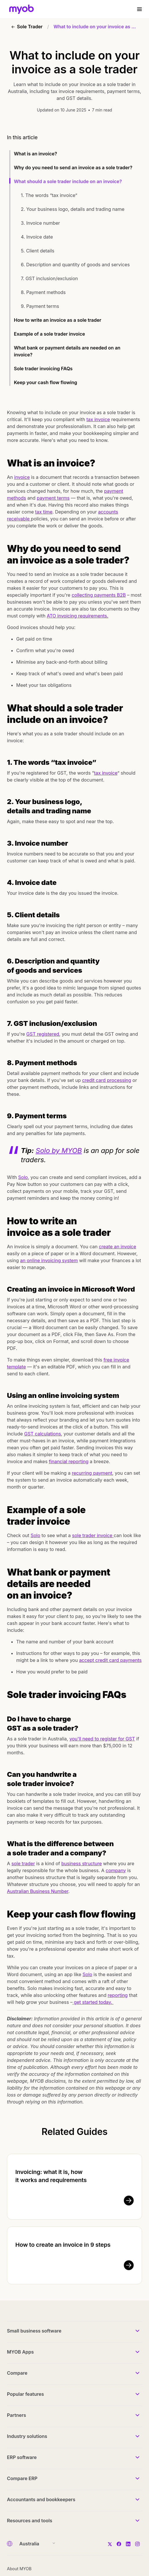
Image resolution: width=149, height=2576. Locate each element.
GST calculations (42, 1434)
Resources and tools (29, 2520)
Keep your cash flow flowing (46, 382)
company (116, 1870)
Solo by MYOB (59, 1150)
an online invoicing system (49, 1260)
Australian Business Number (37, 1891)
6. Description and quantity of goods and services (76, 264)
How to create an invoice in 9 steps (63, 2244)
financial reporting (69, 1461)
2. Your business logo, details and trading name (73, 209)
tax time (43, 512)
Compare (17, 2373)
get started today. (93, 2002)
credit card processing (106, 1080)
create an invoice (117, 1246)
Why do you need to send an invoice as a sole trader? (73, 167)
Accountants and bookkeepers (41, 2499)
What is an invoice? (36, 154)
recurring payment (92, 1473)
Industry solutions (27, 2436)
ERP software (22, 2457)
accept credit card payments (110, 1660)
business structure (81, 1863)
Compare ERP (22, 2478)
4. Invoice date (37, 237)
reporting (118, 1995)
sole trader (23, 1863)
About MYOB (19, 2568)
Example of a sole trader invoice (49, 334)
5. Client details (38, 251)
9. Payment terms (40, 306)
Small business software (34, 2331)
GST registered (42, 1034)
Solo (23, 1177)
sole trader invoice (93, 1535)
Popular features (25, 2394)
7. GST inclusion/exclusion (49, 278)
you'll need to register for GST (102, 1739)
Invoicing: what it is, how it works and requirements (51, 2175)
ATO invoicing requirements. (77, 616)
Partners (16, 2415)
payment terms (53, 498)
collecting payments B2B (99, 595)
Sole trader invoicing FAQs (43, 368)
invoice (22, 477)
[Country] (35, 2543)
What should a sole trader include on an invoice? (68, 181)
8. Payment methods (44, 292)
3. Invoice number (40, 223)
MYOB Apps (20, 2352)
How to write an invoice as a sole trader (57, 320)
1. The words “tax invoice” (50, 195)
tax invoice (98, 419)
